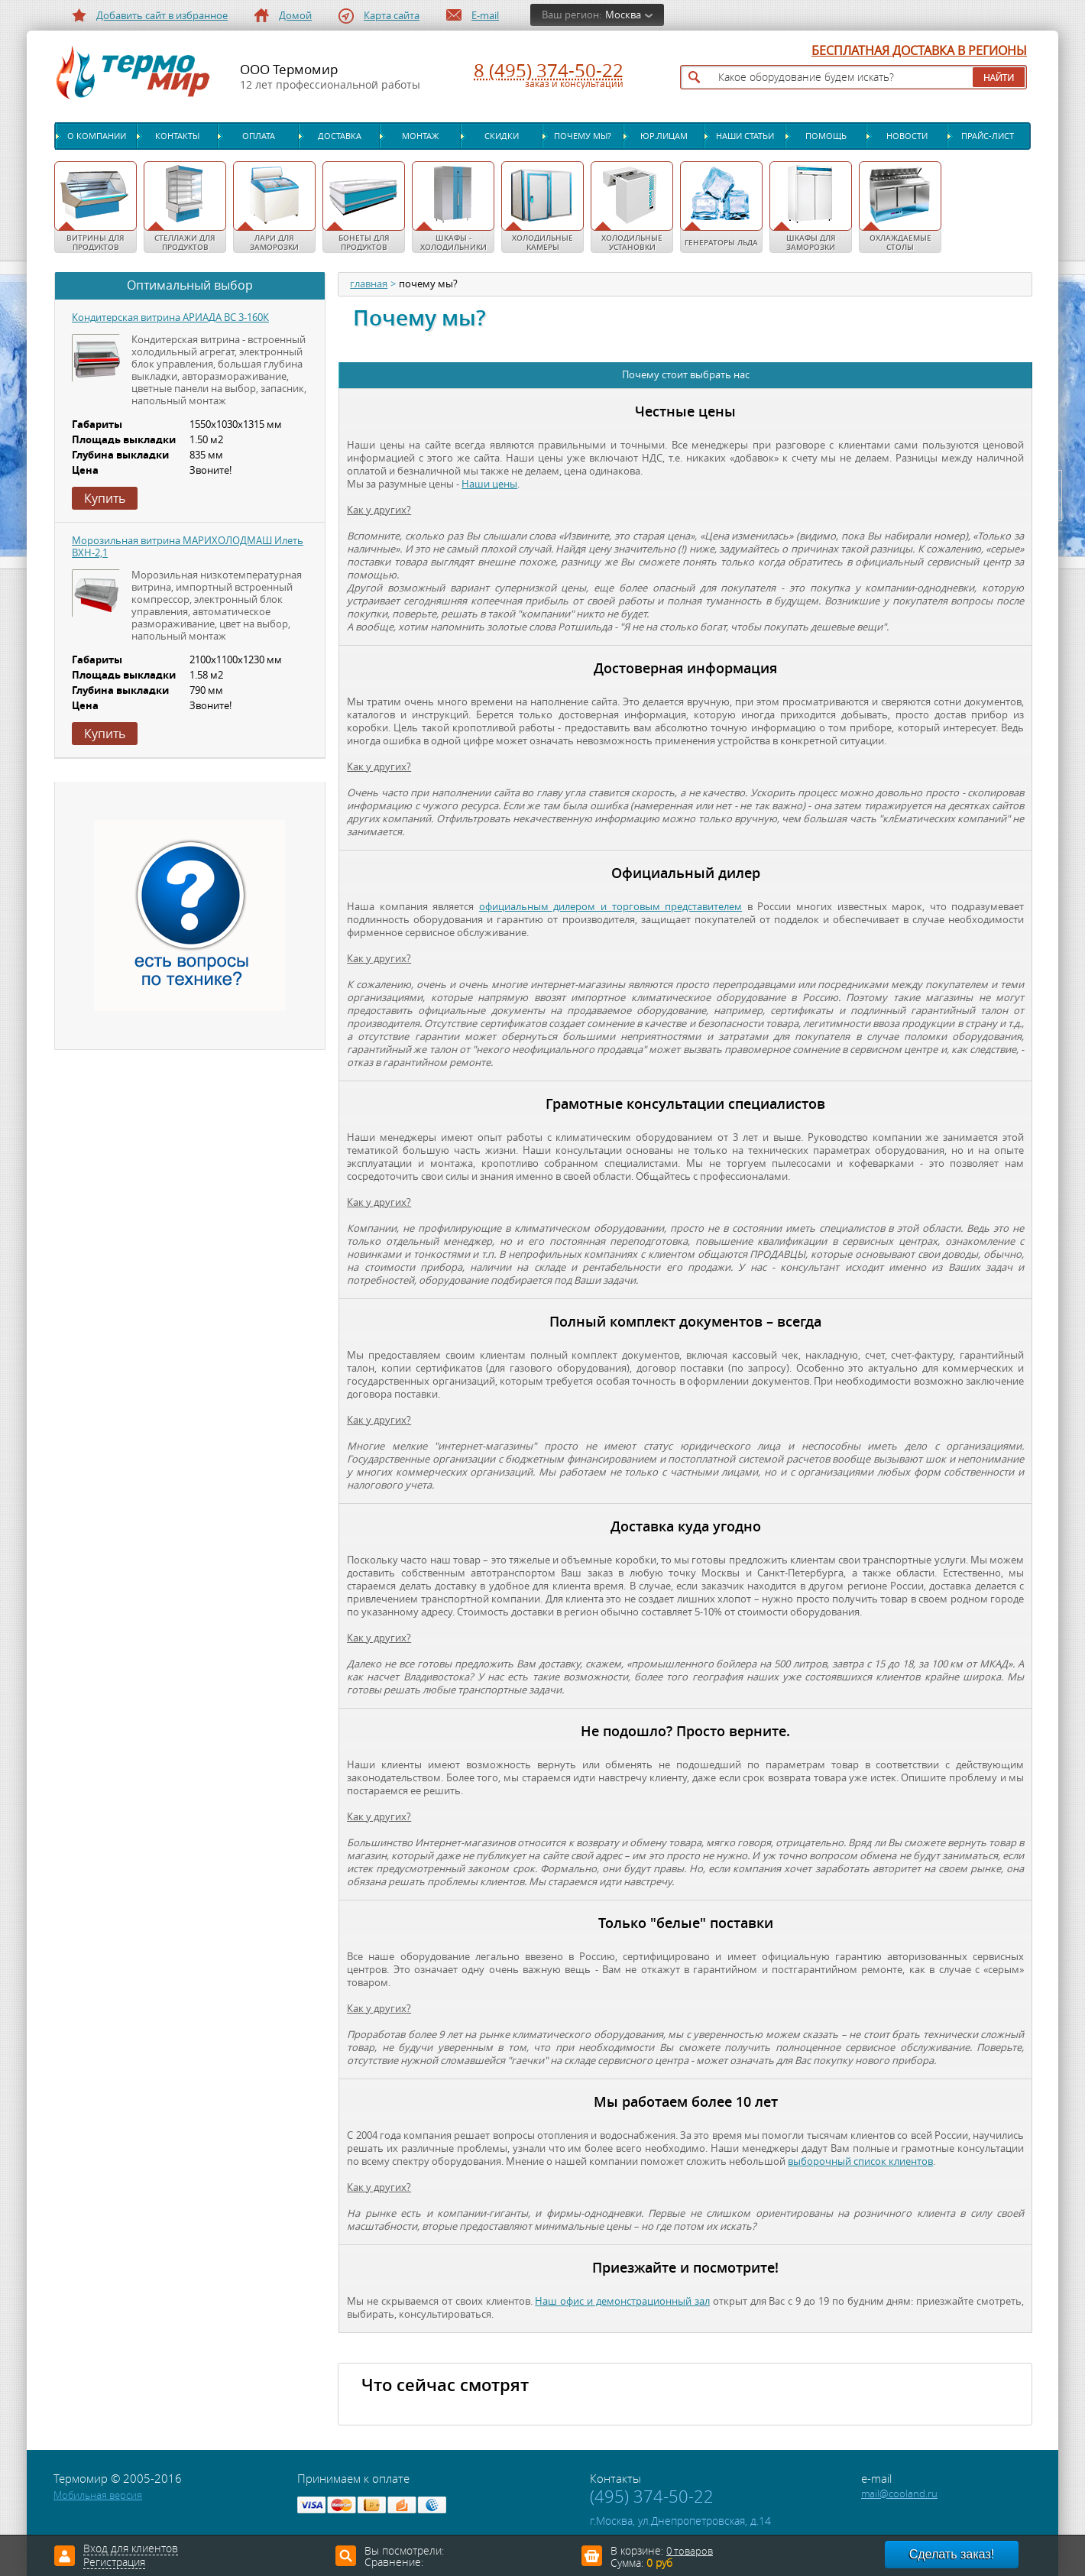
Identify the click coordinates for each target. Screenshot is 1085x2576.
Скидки (501, 136)
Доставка (339, 136)
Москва (623, 14)
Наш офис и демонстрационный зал (622, 2301)
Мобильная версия (97, 2495)
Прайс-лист (987, 136)
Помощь (826, 136)
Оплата (258, 136)
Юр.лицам (664, 136)
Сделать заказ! (951, 2554)
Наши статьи (745, 136)
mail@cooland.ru (899, 2493)
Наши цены (489, 484)
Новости (907, 136)
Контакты (177, 136)
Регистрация (114, 2563)
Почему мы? (582, 136)
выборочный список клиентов (860, 2161)
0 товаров (689, 2551)
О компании (96, 136)
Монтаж (420, 136)
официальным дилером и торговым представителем (610, 906)
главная (368, 284)
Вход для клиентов (130, 2549)
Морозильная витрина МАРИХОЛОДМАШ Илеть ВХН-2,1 (187, 546)
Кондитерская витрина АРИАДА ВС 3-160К (170, 317)
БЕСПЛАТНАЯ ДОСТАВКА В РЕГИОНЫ (919, 51)
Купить (104, 498)
